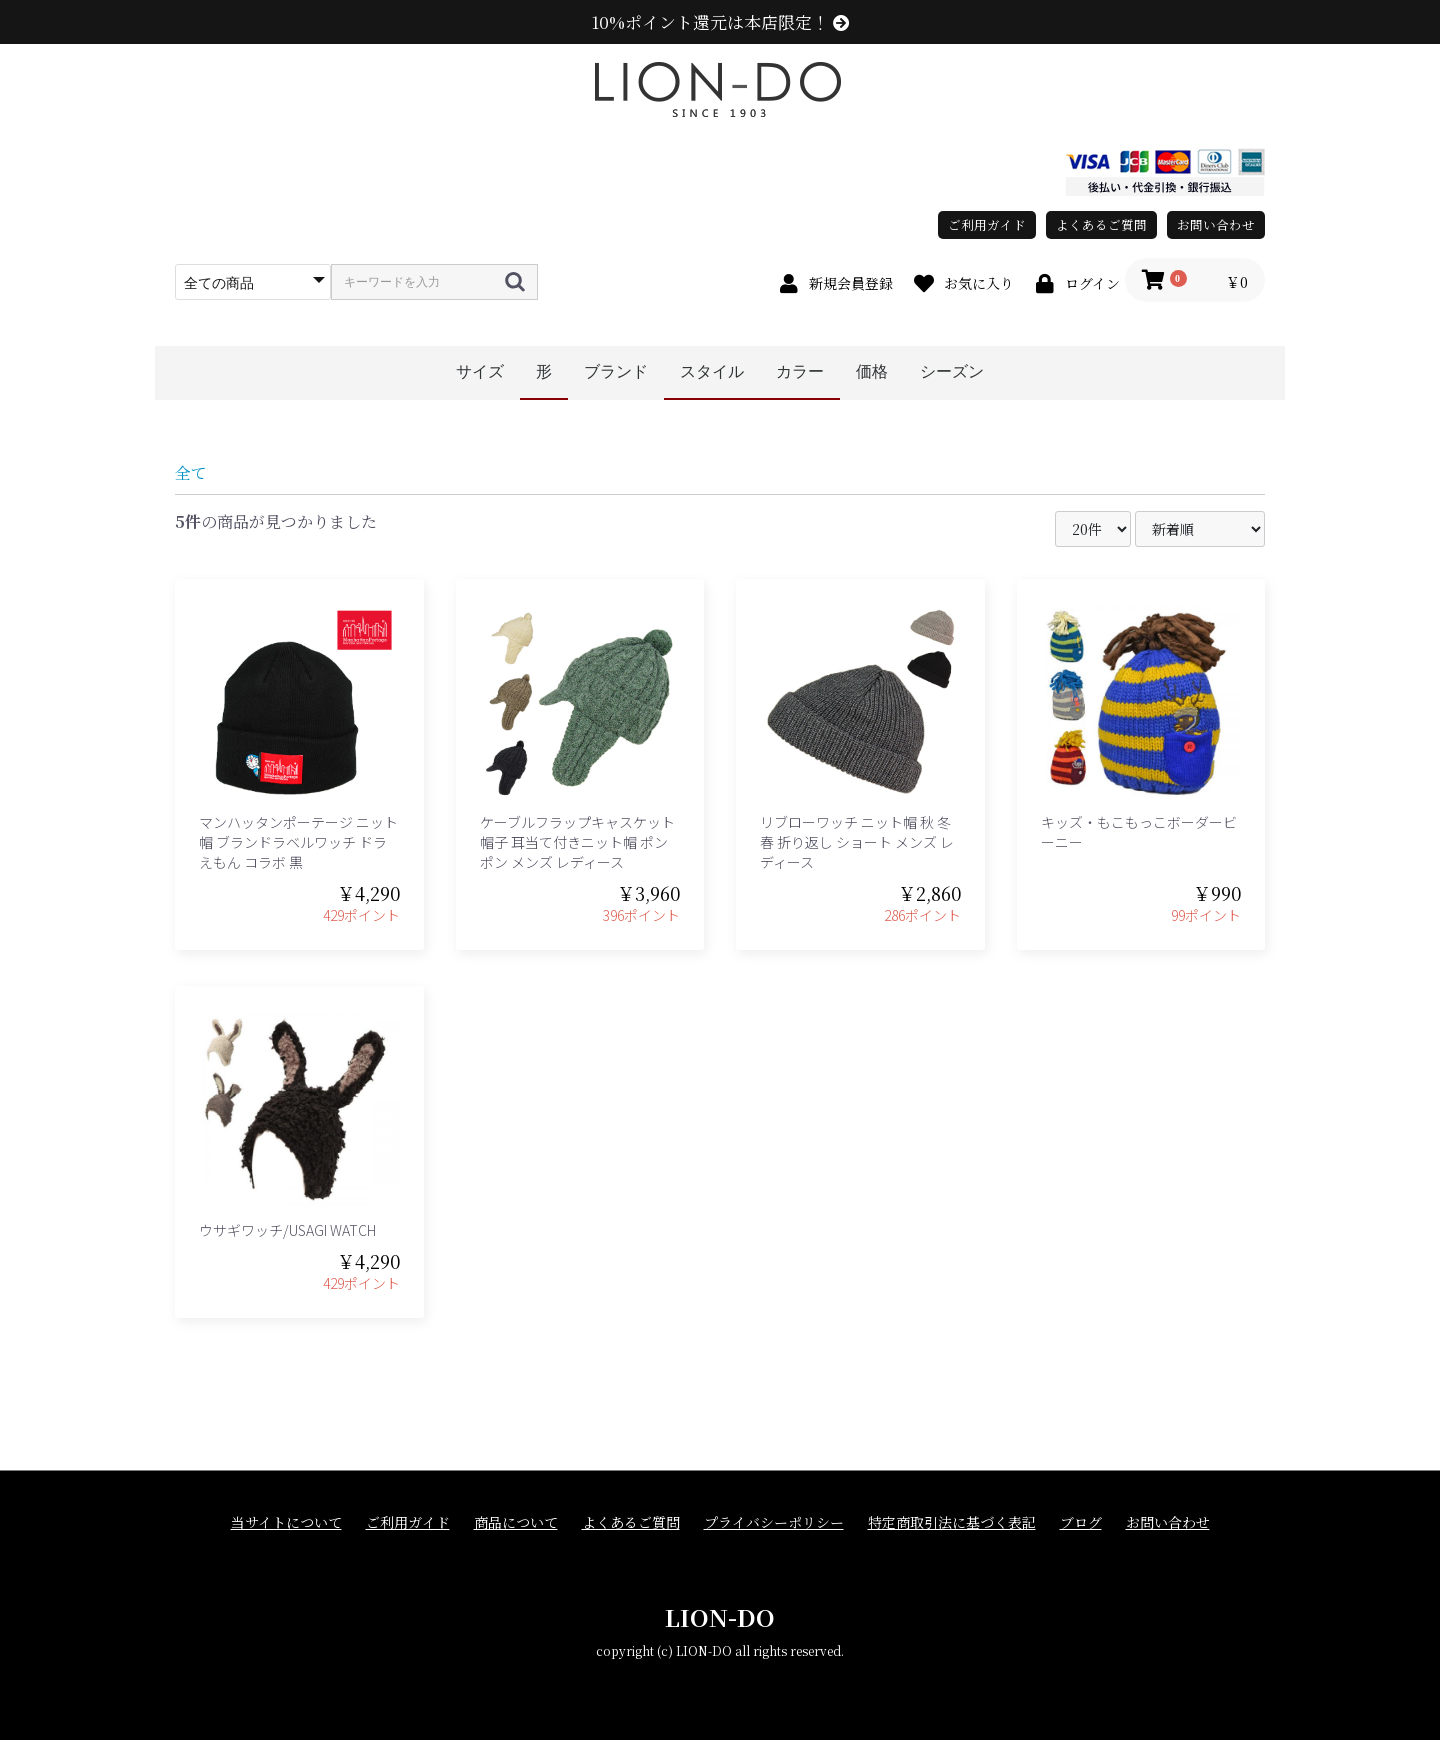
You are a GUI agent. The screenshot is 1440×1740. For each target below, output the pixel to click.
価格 (872, 371)
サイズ (480, 371)
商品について (516, 1522)
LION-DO (720, 1616)
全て (191, 472)
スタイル (712, 371)
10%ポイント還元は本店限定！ (720, 22)
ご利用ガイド (987, 224)
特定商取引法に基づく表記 (952, 1522)
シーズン (952, 371)
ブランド (616, 371)
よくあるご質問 (1101, 224)
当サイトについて (286, 1522)
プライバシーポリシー (774, 1522)
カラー (800, 371)
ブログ (1081, 1522)
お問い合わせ (1216, 224)
